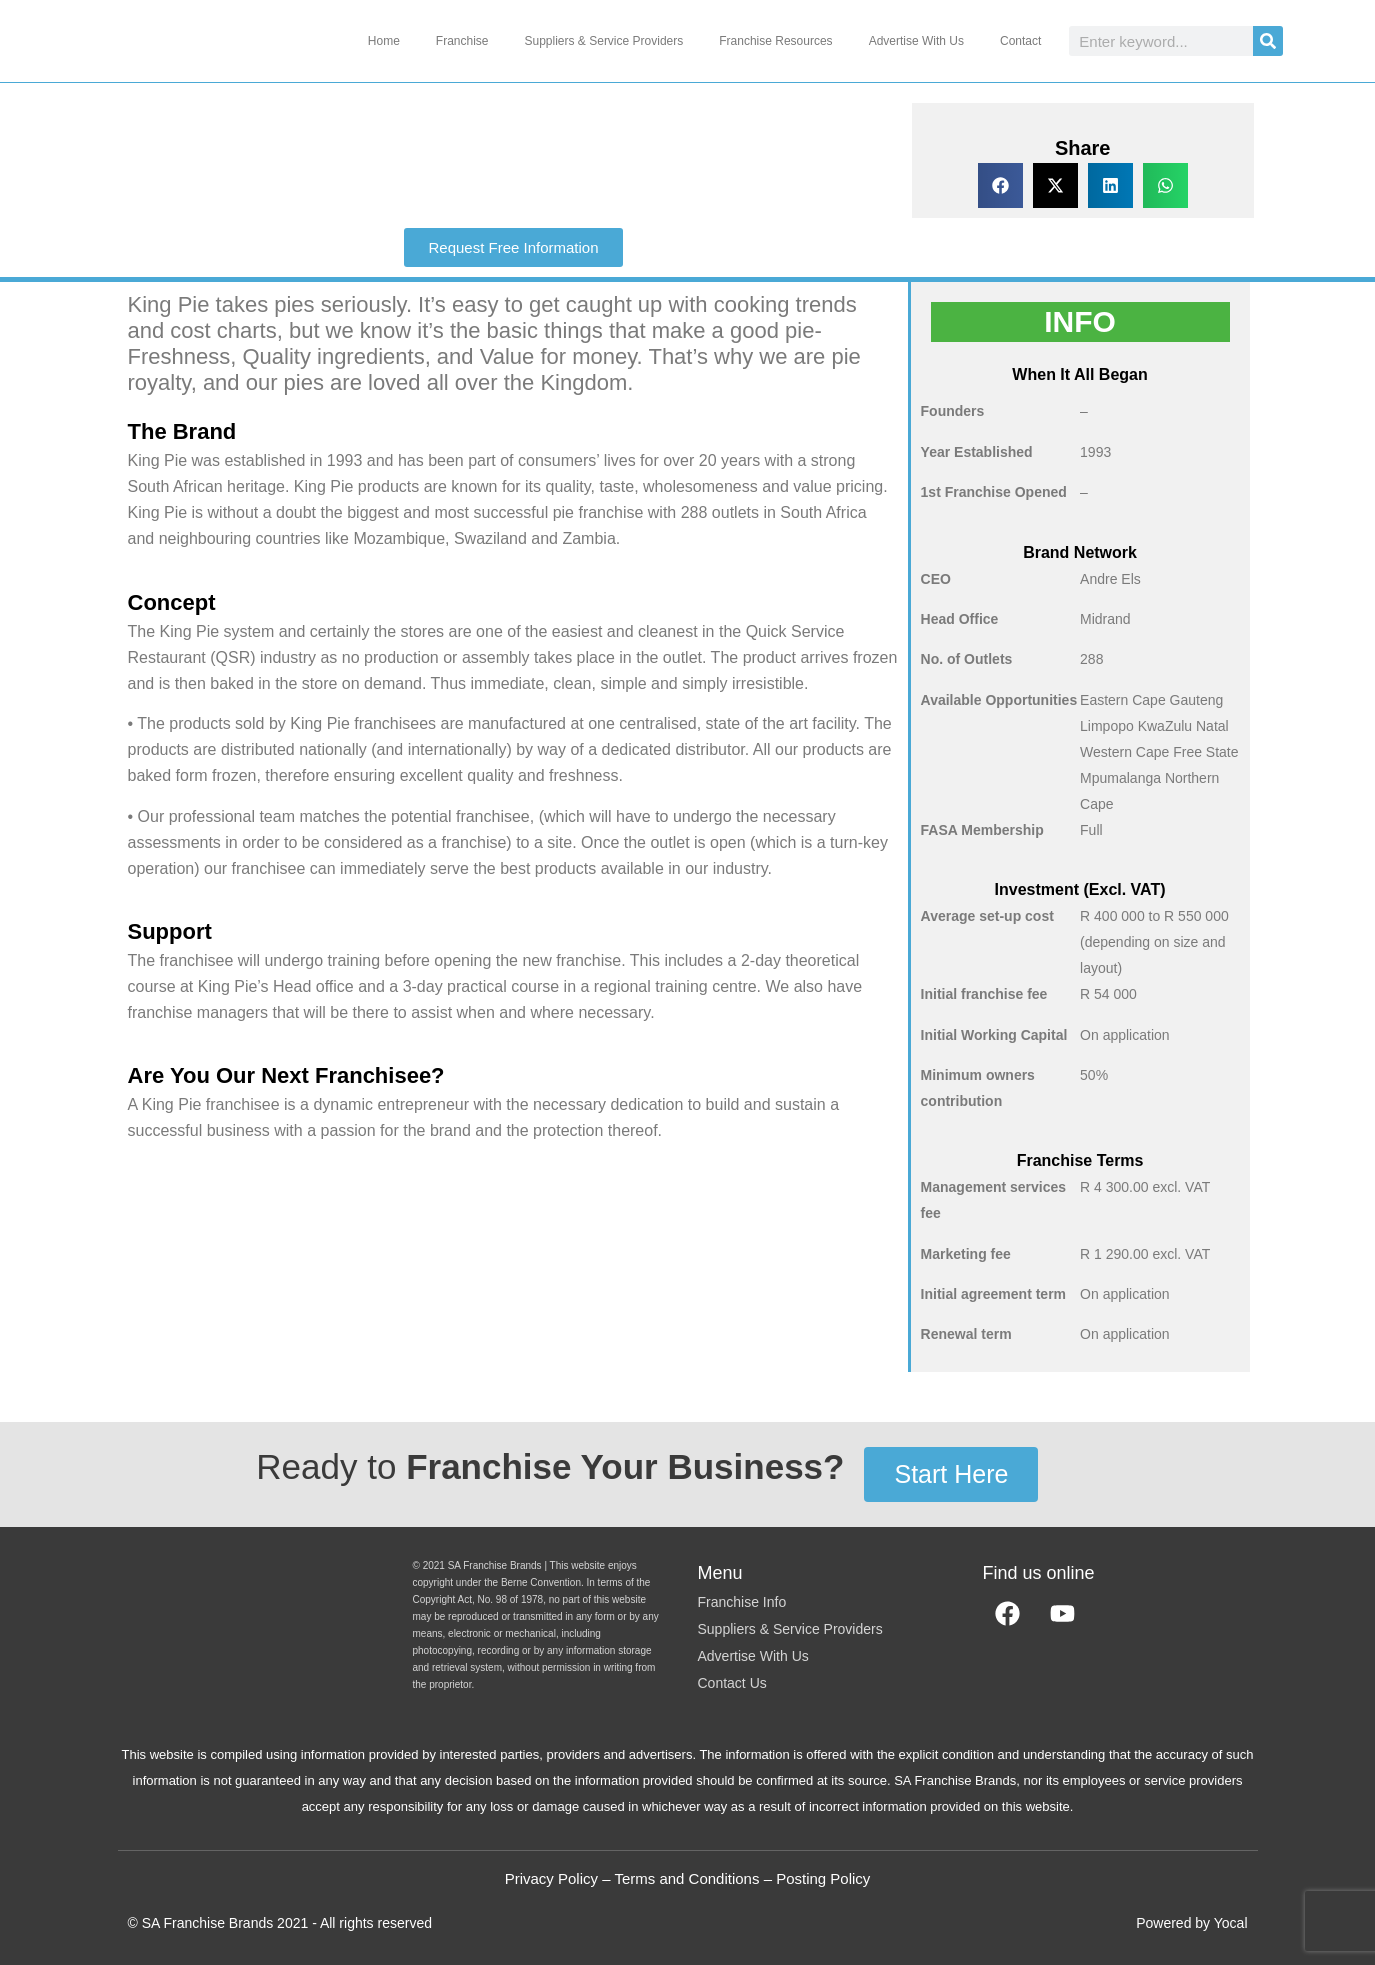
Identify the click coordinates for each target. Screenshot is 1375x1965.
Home (384, 41)
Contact (1020, 41)
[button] (1000, 185)
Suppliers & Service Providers (604, 41)
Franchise (462, 41)
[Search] (1268, 41)
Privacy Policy (551, 1878)
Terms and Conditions (686, 1878)
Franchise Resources (775, 41)
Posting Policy (823, 1878)
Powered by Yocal (1191, 1923)
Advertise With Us (916, 41)
